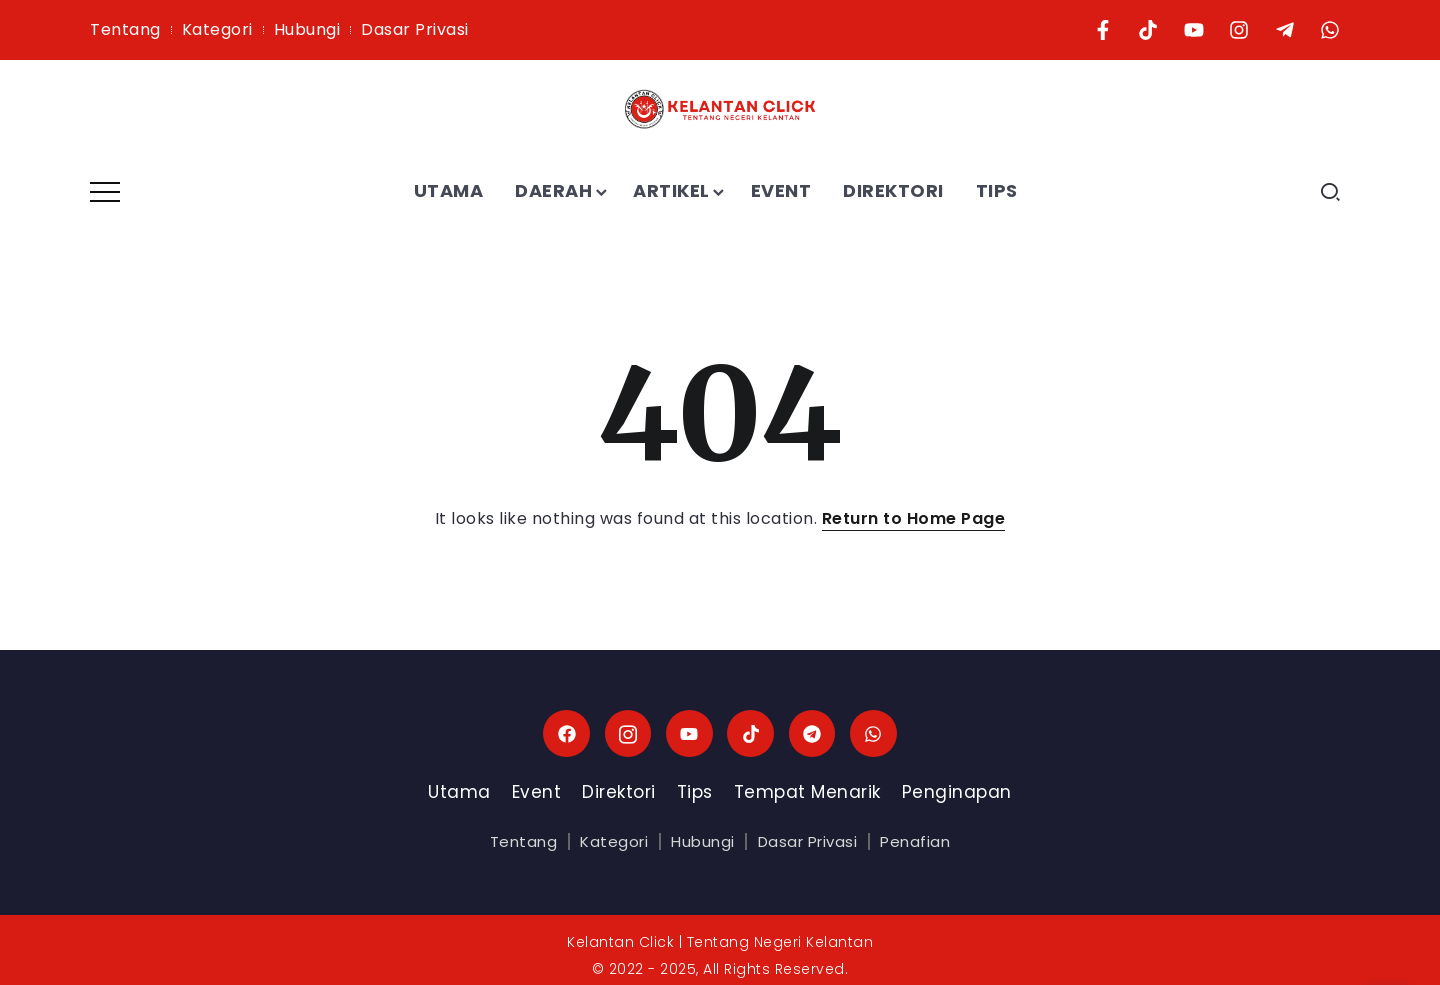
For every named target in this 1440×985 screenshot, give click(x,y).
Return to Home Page (914, 518)
